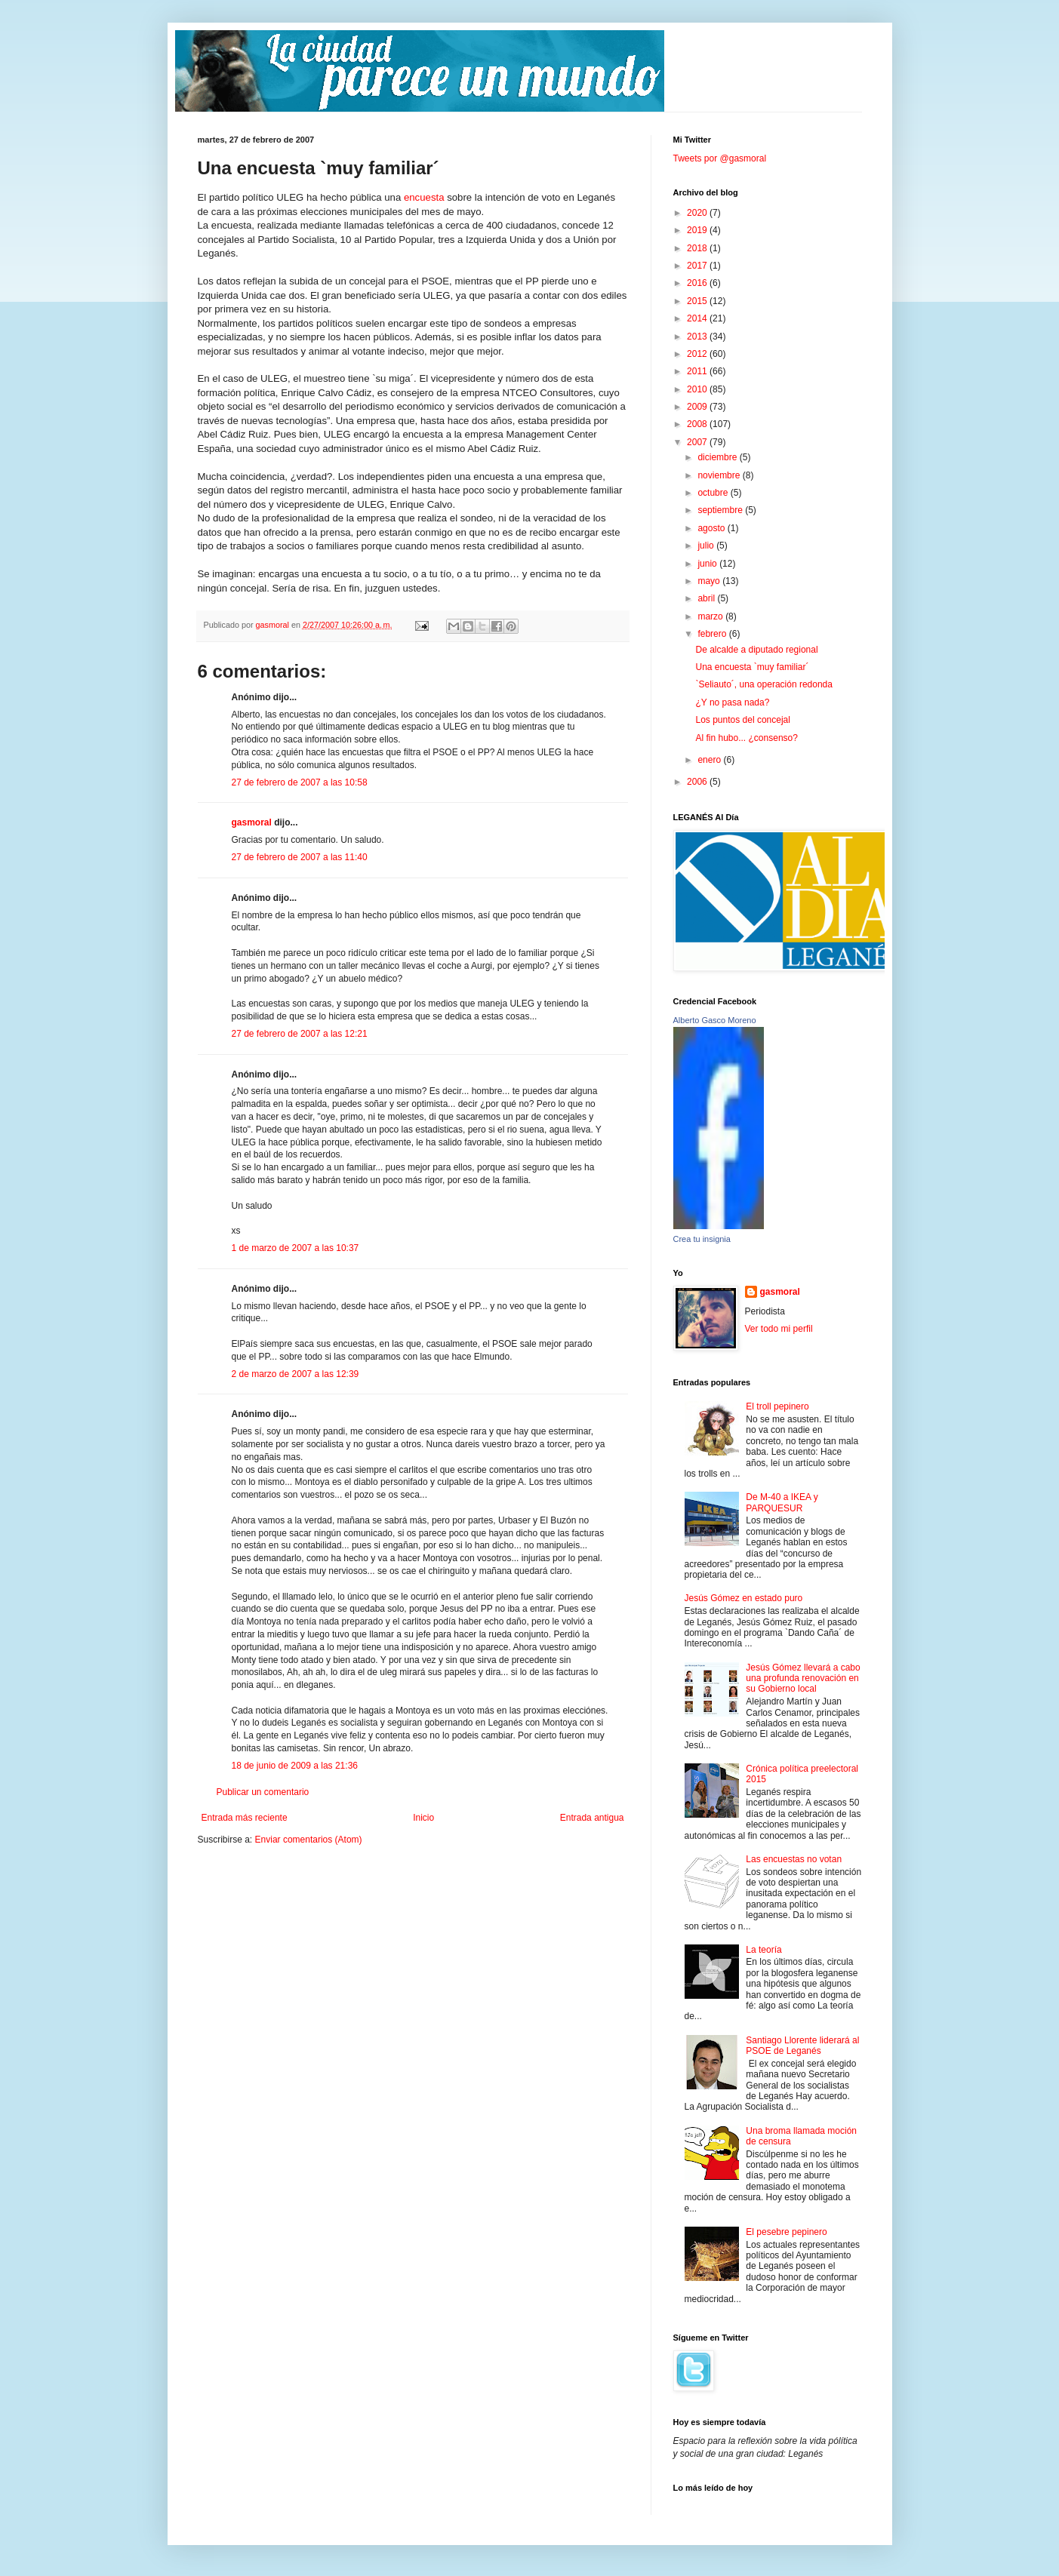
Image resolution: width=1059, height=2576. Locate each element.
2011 (698, 371)
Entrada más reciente (245, 1817)
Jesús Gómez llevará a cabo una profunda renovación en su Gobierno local (803, 1678)
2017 (698, 265)
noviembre (719, 475)
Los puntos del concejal (742, 720)
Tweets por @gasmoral (720, 158)
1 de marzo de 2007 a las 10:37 (295, 1248)
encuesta (424, 197)
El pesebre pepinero (786, 2232)
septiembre (721, 510)
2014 (698, 318)
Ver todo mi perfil (779, 1328)
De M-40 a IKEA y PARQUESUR (781, 1502)
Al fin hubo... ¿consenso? (746, 738)
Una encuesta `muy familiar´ (751, 667)
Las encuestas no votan (794, 1859)
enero (710, 760)
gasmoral (252, 822)
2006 (698, 781)
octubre (713, 492)
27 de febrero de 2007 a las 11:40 (300, 857)
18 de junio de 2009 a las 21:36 (295, 1765)
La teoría (763, 1949)
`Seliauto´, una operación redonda (763, 684)
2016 (698, 283)
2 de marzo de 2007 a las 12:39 (295, 1374)
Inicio (423, 1817)
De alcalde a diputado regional (756, 649)
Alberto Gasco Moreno (714, 1020)
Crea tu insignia (702, 1238)
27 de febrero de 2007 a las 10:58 (300, 782)
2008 (698, 424)
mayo (709, 581)
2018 (698, 248)
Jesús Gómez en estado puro (744, 1598)
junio (708, 563)
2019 (698, 230)
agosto (712, 528)
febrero (712, 634)
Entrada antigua (592, 1817)
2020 (698, 212)
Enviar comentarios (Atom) (308, 1839)
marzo (711, 616)
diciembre (718, 457)
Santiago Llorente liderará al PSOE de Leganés (802, 2045)
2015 (698, 301)
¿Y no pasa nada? (732, 702)
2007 (698, 442)
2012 (698, 354)
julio (706, 545)
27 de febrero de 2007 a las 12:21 (300, 1033)
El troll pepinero (777, 1406)
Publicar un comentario (263, 1792)
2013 (698, 336)
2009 (698, 406)
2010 (698, 389)
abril (707, 598)
